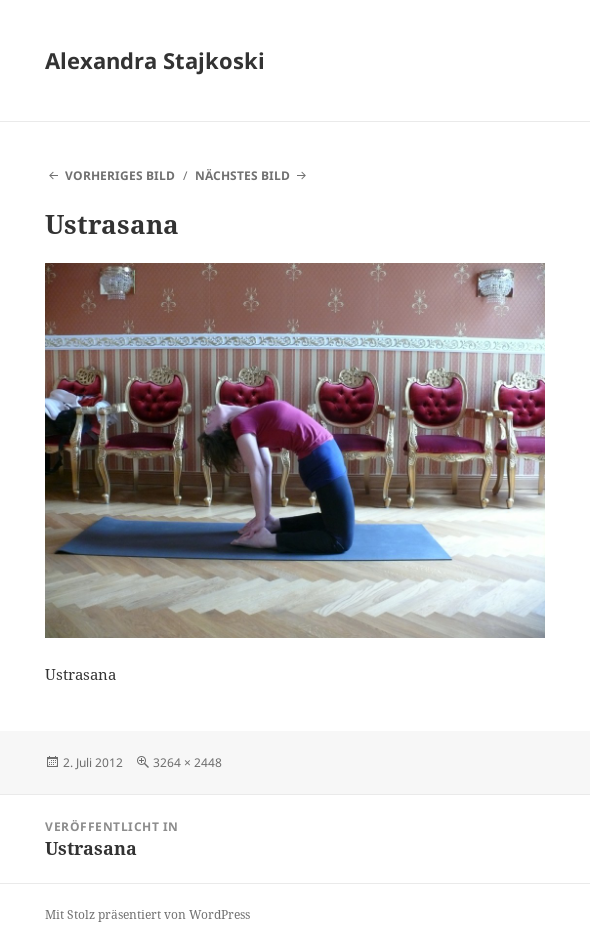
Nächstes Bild (242, 175)
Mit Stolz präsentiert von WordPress (147, 914)
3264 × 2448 (187, 762)
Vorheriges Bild (120, 175)
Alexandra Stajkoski (155, 60)
